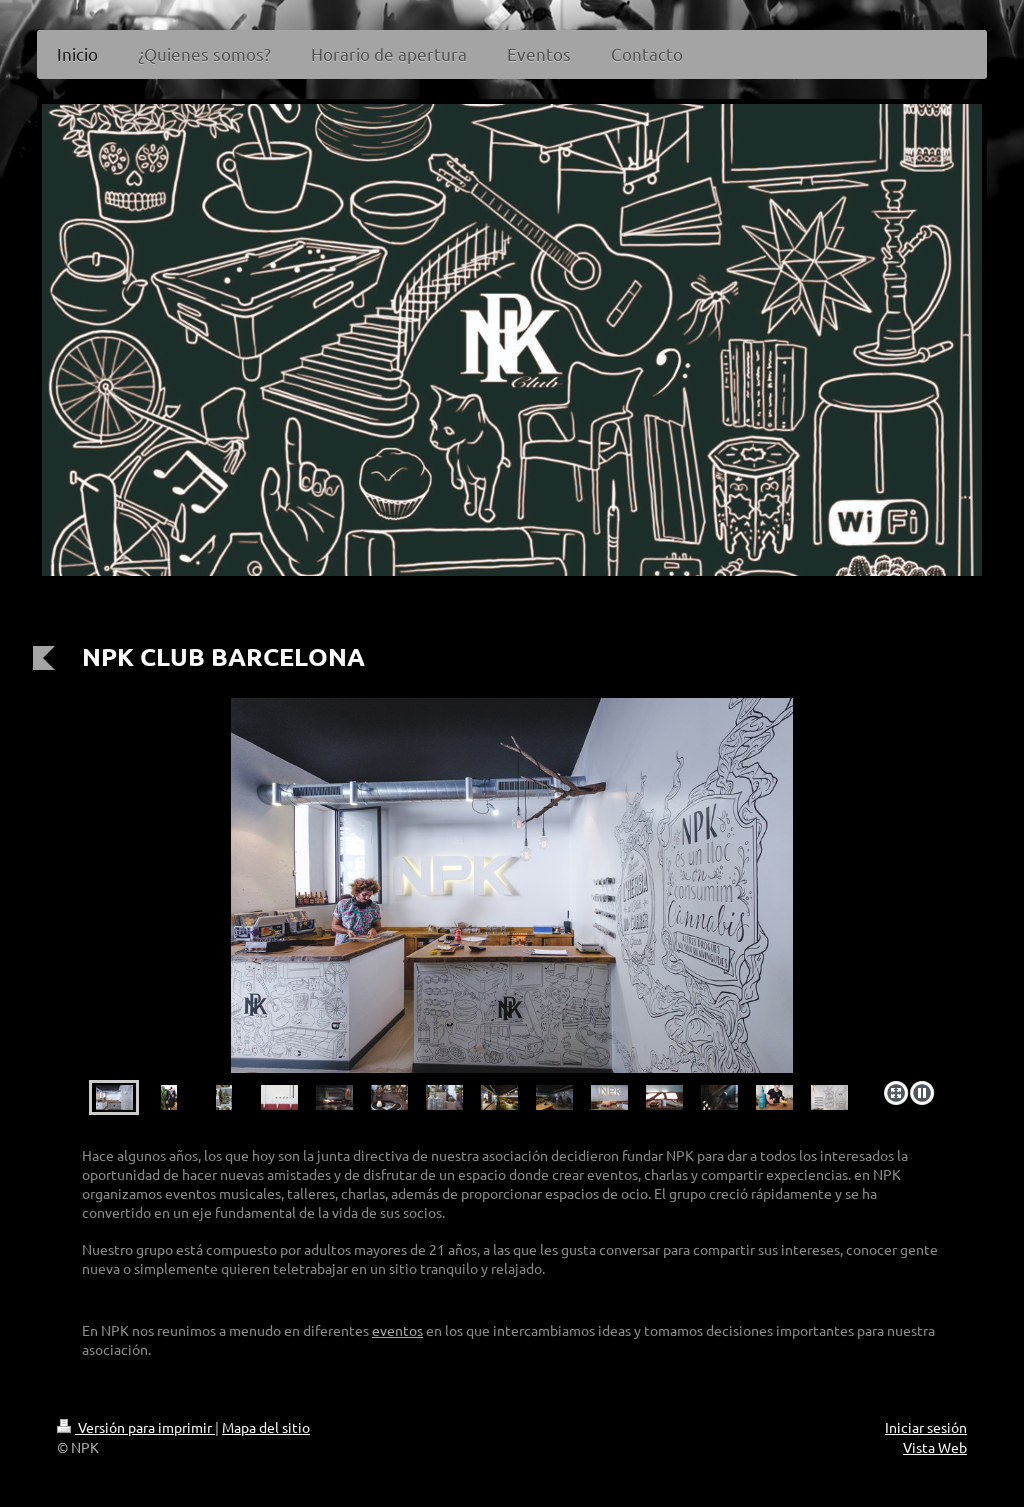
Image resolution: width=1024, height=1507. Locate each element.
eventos (397, 1330)
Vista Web (935, 1447)
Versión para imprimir (136, 1427)
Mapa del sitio (266, 1427)
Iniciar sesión (926, 1427)
